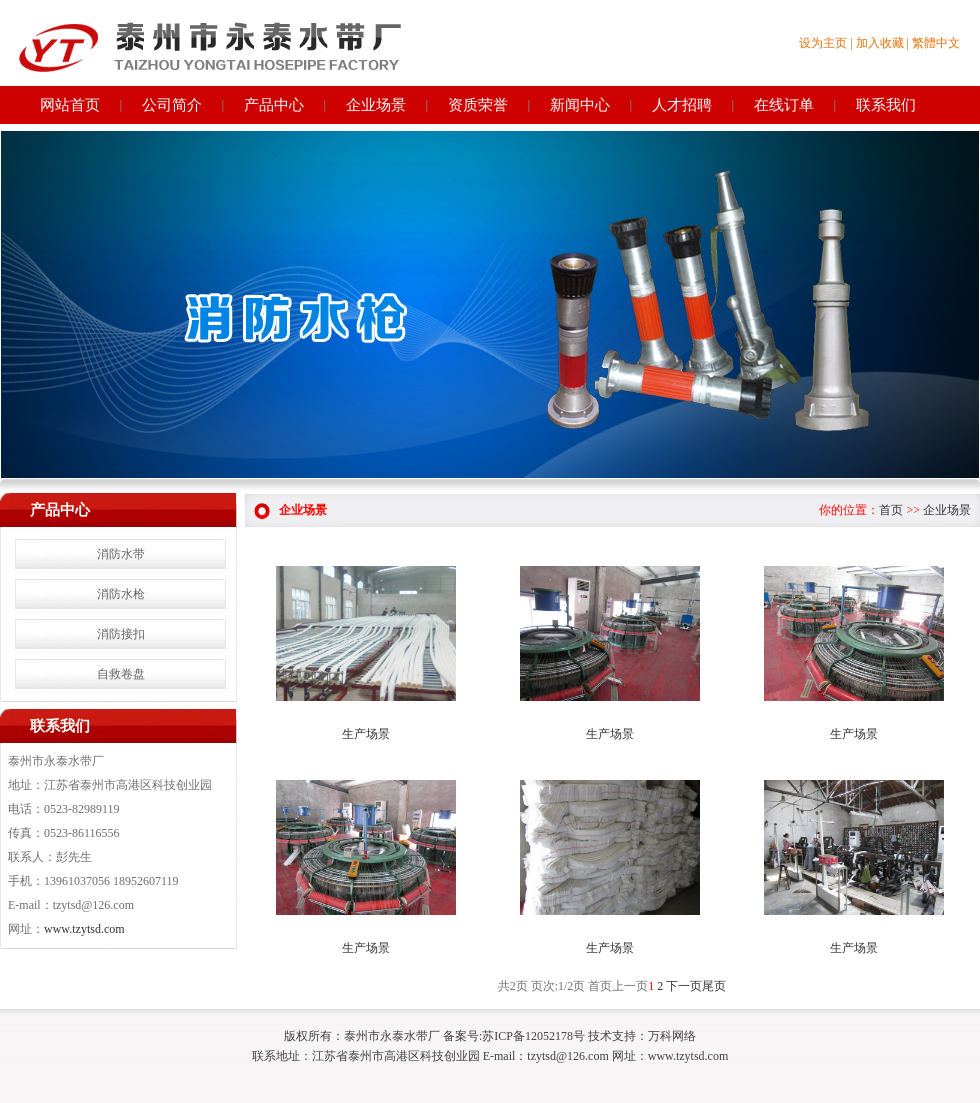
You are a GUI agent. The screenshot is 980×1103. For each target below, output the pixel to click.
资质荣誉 (478, 105)
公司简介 (172, 105)
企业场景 (376, 105)
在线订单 (784, 105)
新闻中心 (580, 105)
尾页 (714, 986)
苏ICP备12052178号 (533, 1036)
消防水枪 (121, 594)
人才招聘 (682, 105)
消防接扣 (121, 634)
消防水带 (121, 554)
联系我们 (886, 105)
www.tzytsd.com (84, 929)
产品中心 (274, 105)
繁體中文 (936, 43)
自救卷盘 (121, 674)
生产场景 (366, 734)
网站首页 (70, 105)
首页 (891, 510)
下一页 (684, 986)
